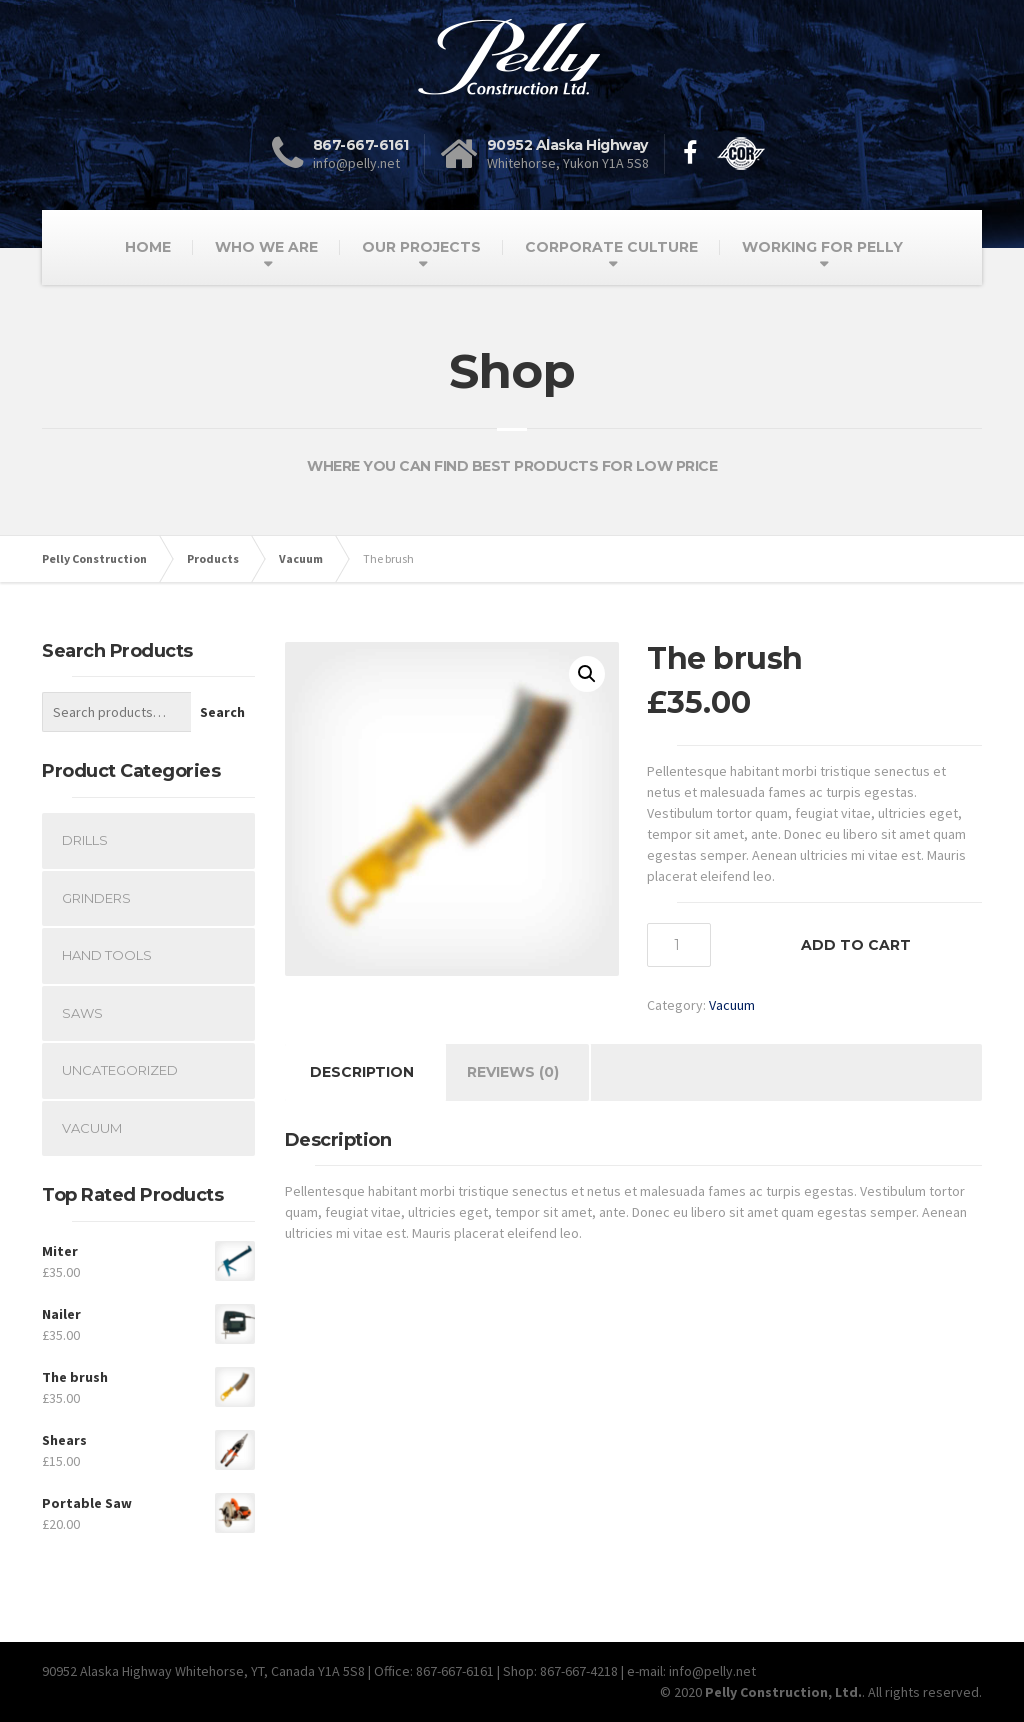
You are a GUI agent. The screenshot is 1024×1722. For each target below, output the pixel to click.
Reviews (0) (513, 1072)
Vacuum (732, 1005)
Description (362, 1072)
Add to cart (856, 945)
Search (222, 712)
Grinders (96, 898)
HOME (148, 247)
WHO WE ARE (266, 247)
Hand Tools (107, 955)
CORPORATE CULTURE (611, 247)
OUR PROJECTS (421, 247)
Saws (82, 1013)
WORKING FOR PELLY (822, 247)
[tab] (362, 1072)
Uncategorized (120, 1070)
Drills (85, 840)
